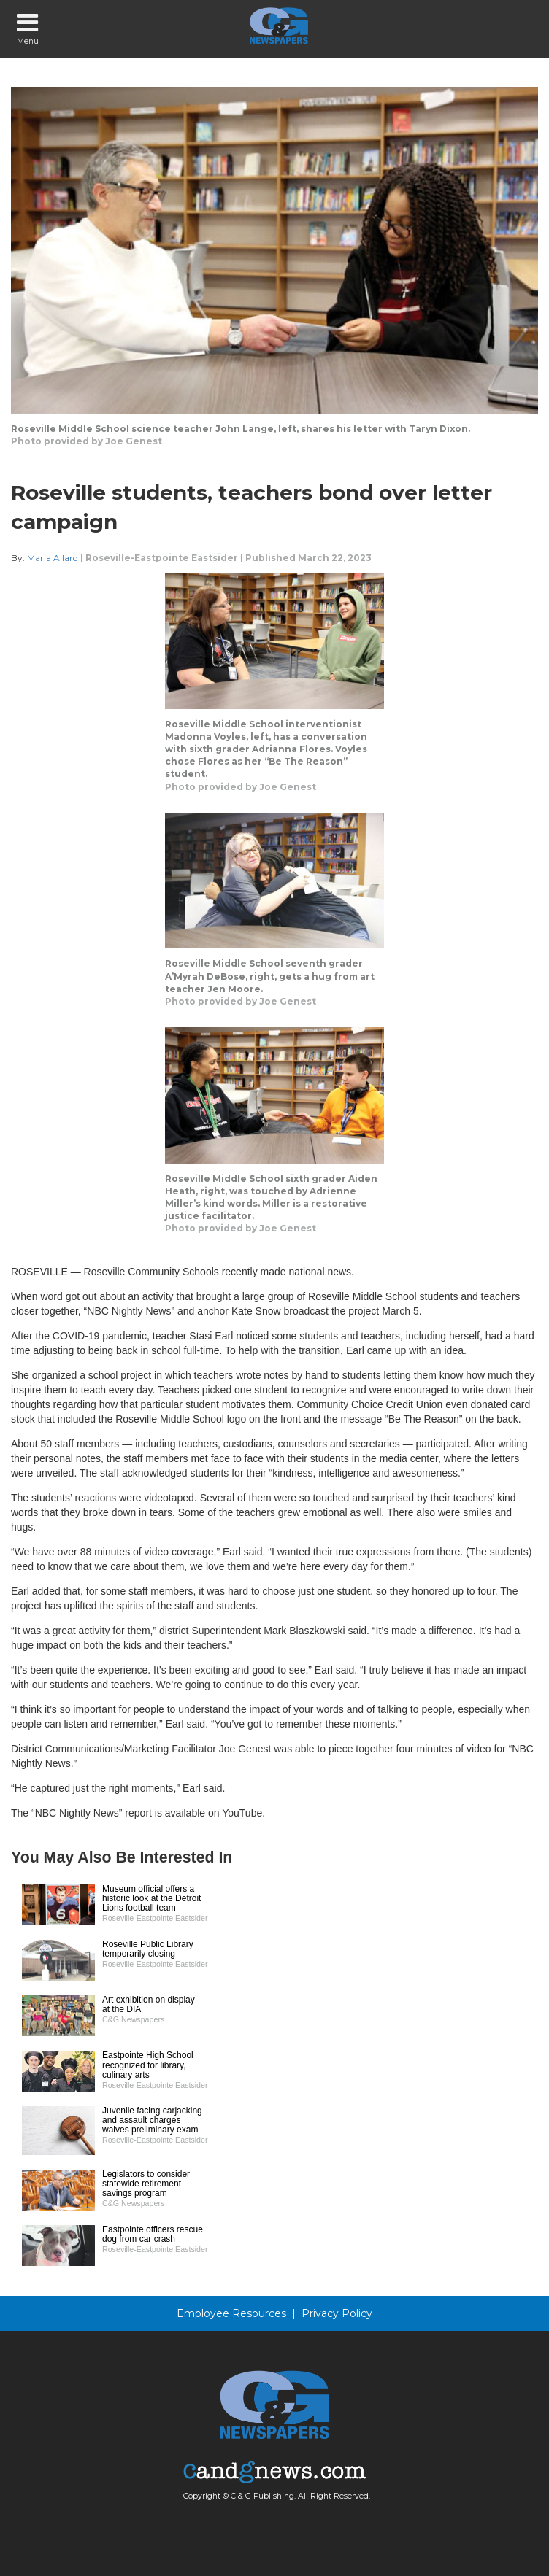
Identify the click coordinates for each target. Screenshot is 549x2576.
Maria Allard (52, 557)
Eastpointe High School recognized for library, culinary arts (147, 2064)
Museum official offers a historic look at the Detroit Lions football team (151, 1898)
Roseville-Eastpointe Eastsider (161, 557)
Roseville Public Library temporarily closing (147, 1949)
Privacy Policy (337, 2313)
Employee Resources (231, 2313)
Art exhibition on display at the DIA (148, 2004)
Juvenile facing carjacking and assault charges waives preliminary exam (152, 2120)
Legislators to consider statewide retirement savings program (146, 2183)
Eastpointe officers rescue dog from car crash (152, 2234)
